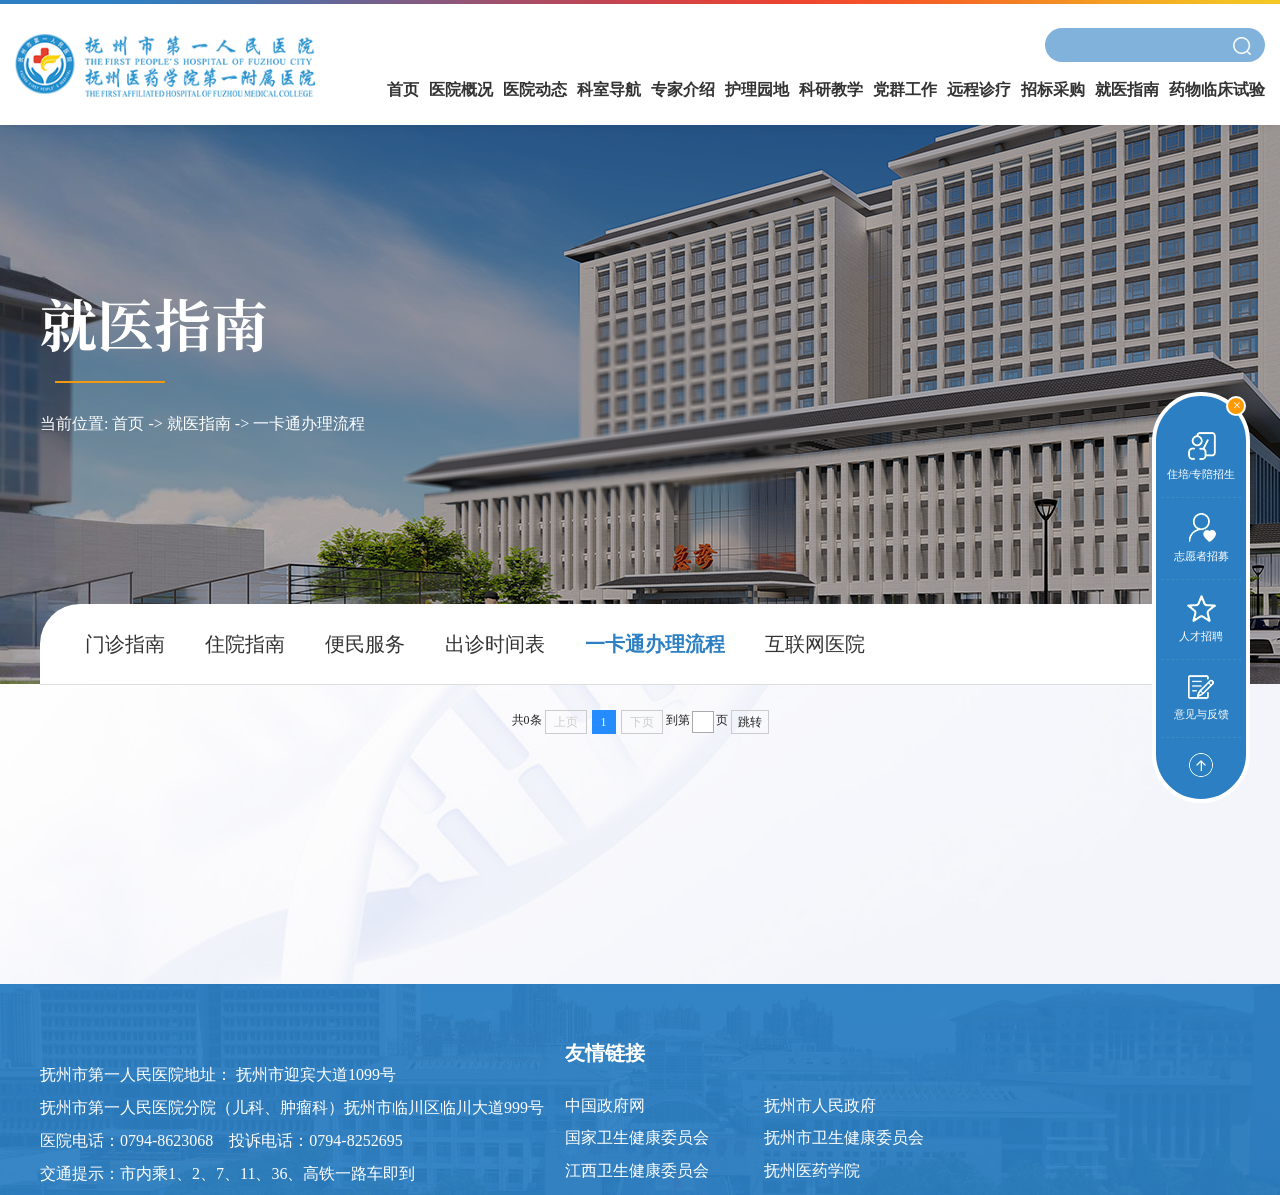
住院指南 (245, 644)
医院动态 (535, 89)
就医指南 (1127, 89)
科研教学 (831, 89)
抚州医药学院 (812, 1170)
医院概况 (461, 89)
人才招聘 (1201, 618)
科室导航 (609, 89)
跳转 (750, 722)
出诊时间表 (495, 644)
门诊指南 (125, 644)
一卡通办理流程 (309, 423)
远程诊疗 (979, 89)
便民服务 (365, 644)
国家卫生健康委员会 (637, 1137)
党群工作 (905, 89)
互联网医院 (815, 644)
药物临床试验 (1217, 89)
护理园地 (757, 89)
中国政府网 (605, 1105)
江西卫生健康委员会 (637, 1170)
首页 (403, 89)
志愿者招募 (1201, 537)
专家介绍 (683, 89)
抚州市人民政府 (820, 1105)
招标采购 (1053, 89)
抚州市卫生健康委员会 (844, 1137)
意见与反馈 (1201, 697)
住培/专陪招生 (1201, 455)
